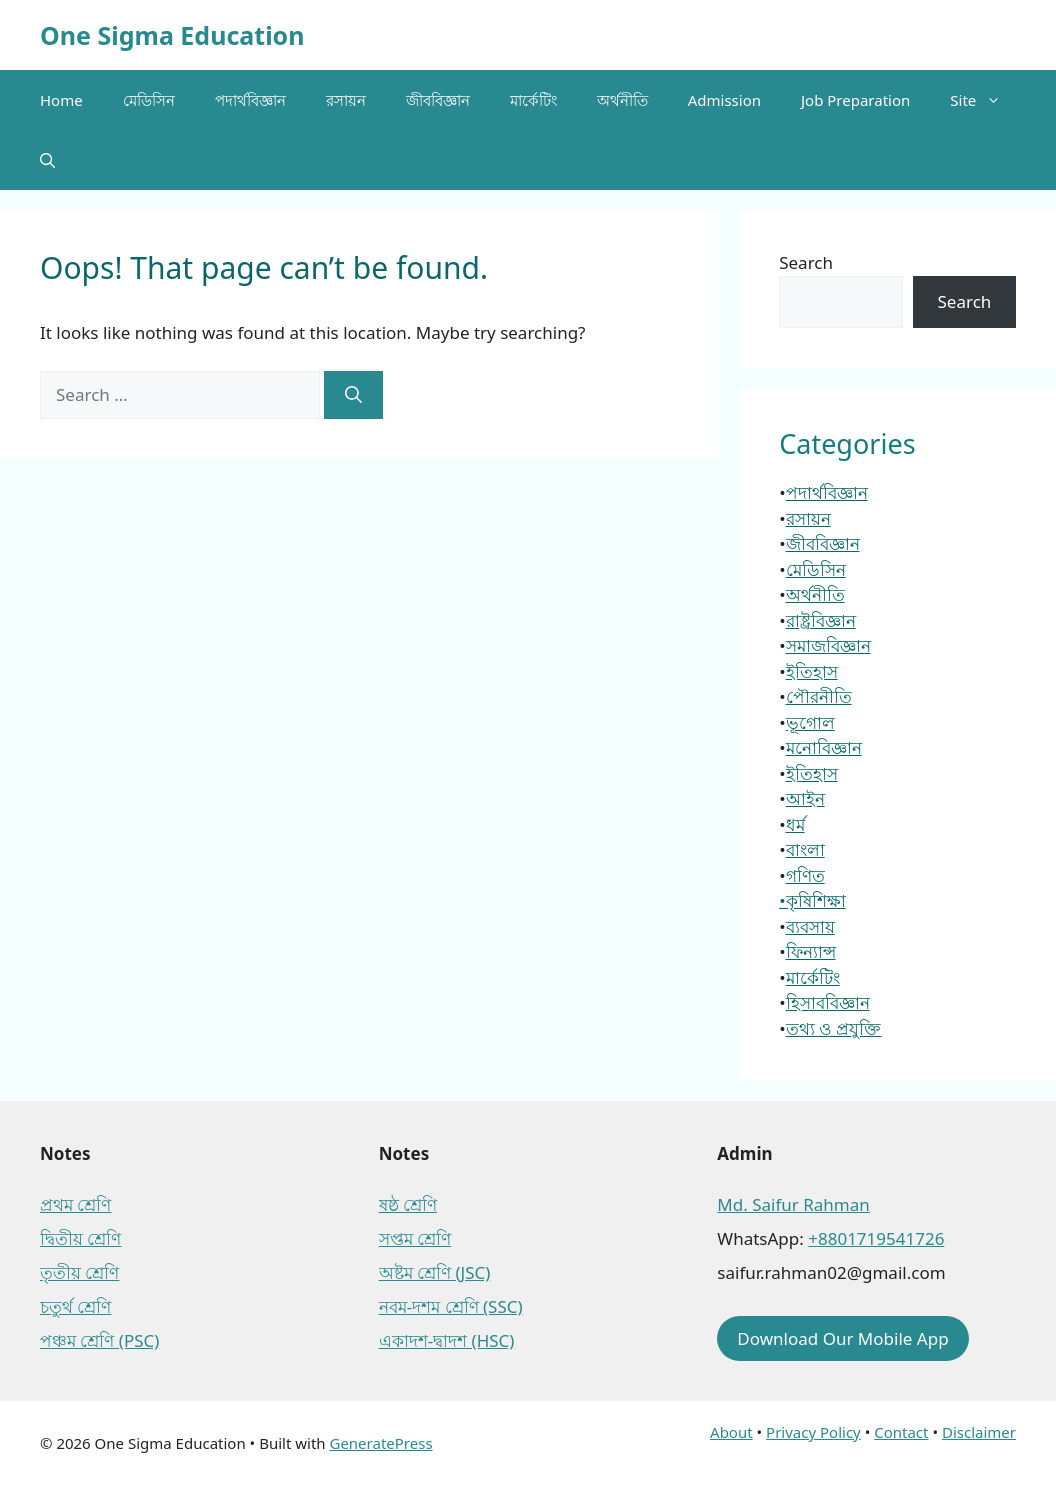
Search (806, 262)
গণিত (805, 875)
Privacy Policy (813, 1432)
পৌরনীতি (819, 696)
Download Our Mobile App (842, 1338)
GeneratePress (380, 1443)
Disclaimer (979, 1432)
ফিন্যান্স (811, 951)
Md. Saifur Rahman (793, 1204)
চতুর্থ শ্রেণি (75, 1306)
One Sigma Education (172, 35)
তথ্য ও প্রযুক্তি (834, 1028)
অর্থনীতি (622, 100)
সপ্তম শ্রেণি (415, 1238)
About (731, 1432)
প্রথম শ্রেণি (75, 1204)
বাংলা (805, 849)
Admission (724, 100)
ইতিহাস (812, 671)
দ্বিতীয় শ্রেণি (80, 1238)
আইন (805, 798)
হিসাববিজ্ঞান (828, 1002)
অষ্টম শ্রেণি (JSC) (435, 1272)
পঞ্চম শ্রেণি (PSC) (99, 1340)
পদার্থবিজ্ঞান (250, 100)
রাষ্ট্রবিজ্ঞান (821, 620)
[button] (47, 160)
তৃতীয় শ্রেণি (79, 1272)
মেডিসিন (149, 100)
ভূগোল (810, 722)
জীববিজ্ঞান (438, 100)
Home (61, 100)
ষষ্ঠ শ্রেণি (408, 1204)
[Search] (353, 395)
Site (985, 100)
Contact (901, 1432)
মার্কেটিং (533, 100)
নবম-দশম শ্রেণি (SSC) (451, 1306)
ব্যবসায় (810, 926)
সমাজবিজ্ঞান (828, 645)
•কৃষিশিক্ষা (812, 900)
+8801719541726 (876, 1238)
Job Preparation (855, 100)
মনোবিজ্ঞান (824, 747)
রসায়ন (346, 100)
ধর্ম (795, 824)
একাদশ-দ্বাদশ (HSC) (447, 1340)
